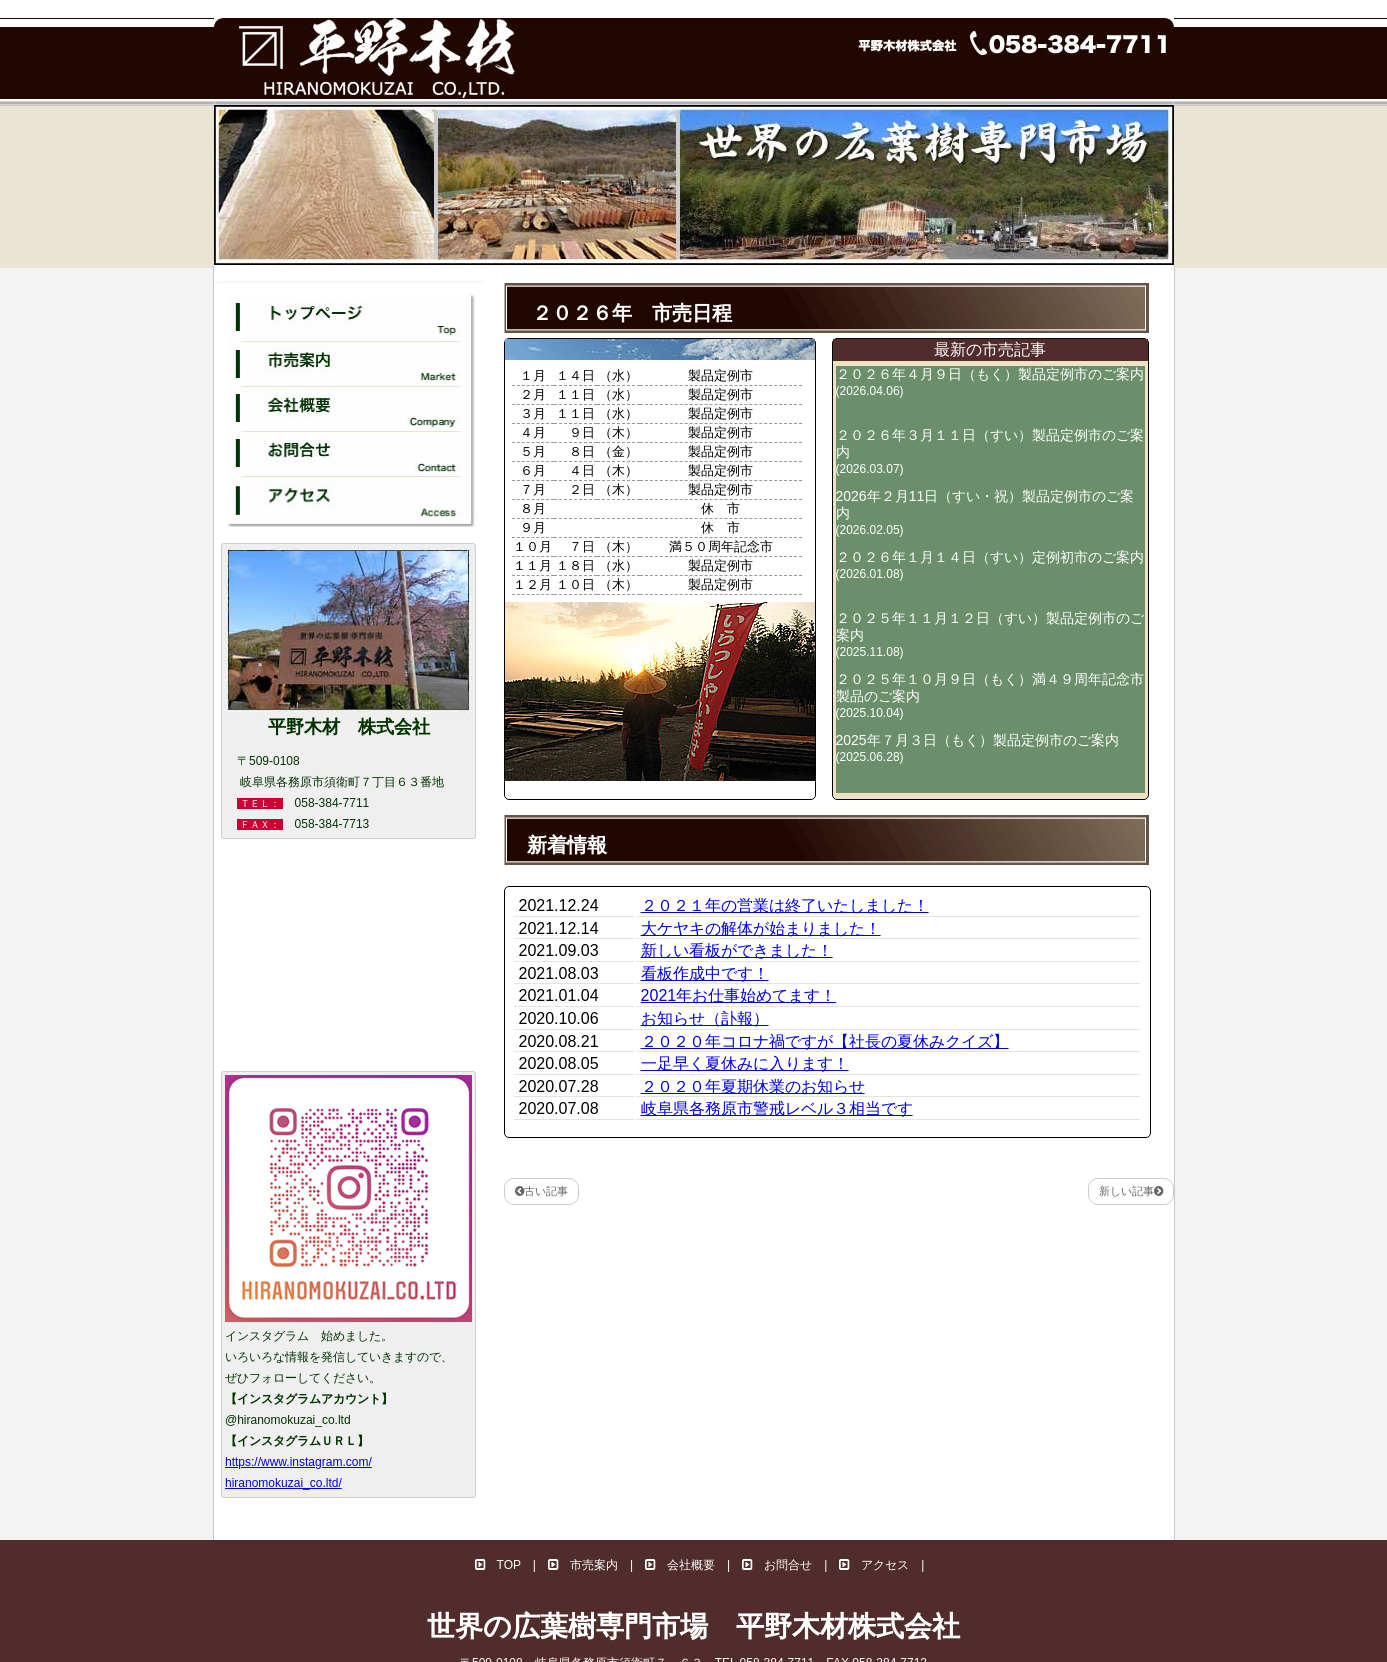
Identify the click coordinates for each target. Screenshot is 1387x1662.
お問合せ (777, 1565)
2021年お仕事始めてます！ (739, 995)
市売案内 (583, 1565)
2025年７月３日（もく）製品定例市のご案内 (977, 748)
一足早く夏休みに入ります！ (745, 1063)
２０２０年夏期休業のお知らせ (753, 1086)
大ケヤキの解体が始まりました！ (761, 928)
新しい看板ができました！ (737, 950)
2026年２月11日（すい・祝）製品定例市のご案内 (985, 512)
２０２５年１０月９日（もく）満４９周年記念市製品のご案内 (990, 695)
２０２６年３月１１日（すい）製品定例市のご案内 (990, 451)
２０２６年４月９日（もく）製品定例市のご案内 (990, 382)
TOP (498, 1565)
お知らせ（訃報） (705, 1018)
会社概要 (680, 1565)
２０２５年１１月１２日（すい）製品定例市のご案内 (990, 634)
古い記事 (541, 1191)
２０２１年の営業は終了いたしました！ (785, 905)
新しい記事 (1131, 1191)
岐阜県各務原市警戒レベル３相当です (777, 1108)
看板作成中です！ (705, 973)
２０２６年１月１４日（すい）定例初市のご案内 (990, 565)
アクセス (874, 1565)
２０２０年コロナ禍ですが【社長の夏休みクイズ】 (825, 1041)
